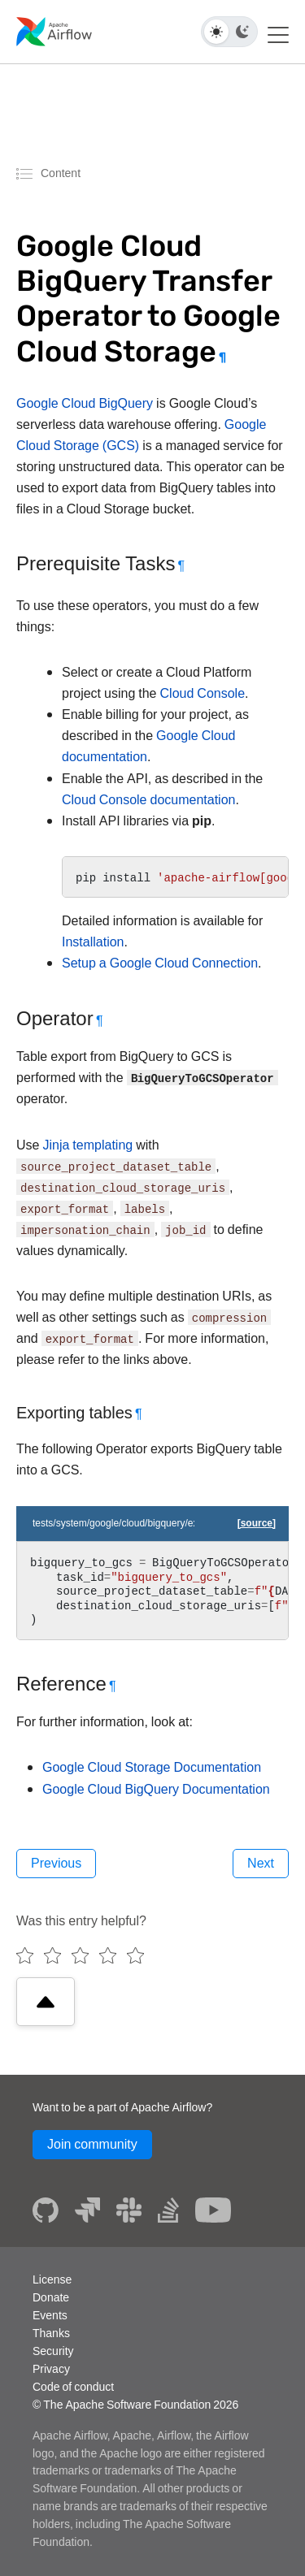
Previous (56, 1863)
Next (260, 1863)
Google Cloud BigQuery (84, 403)
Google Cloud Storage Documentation (151, 1767)
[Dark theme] (242, 31)
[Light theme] (216, 31)
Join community (92, 2144)
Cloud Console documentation (148, 799)
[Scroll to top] (45, 2001)
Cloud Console (203, 693)
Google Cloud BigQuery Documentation (156, 1789)
